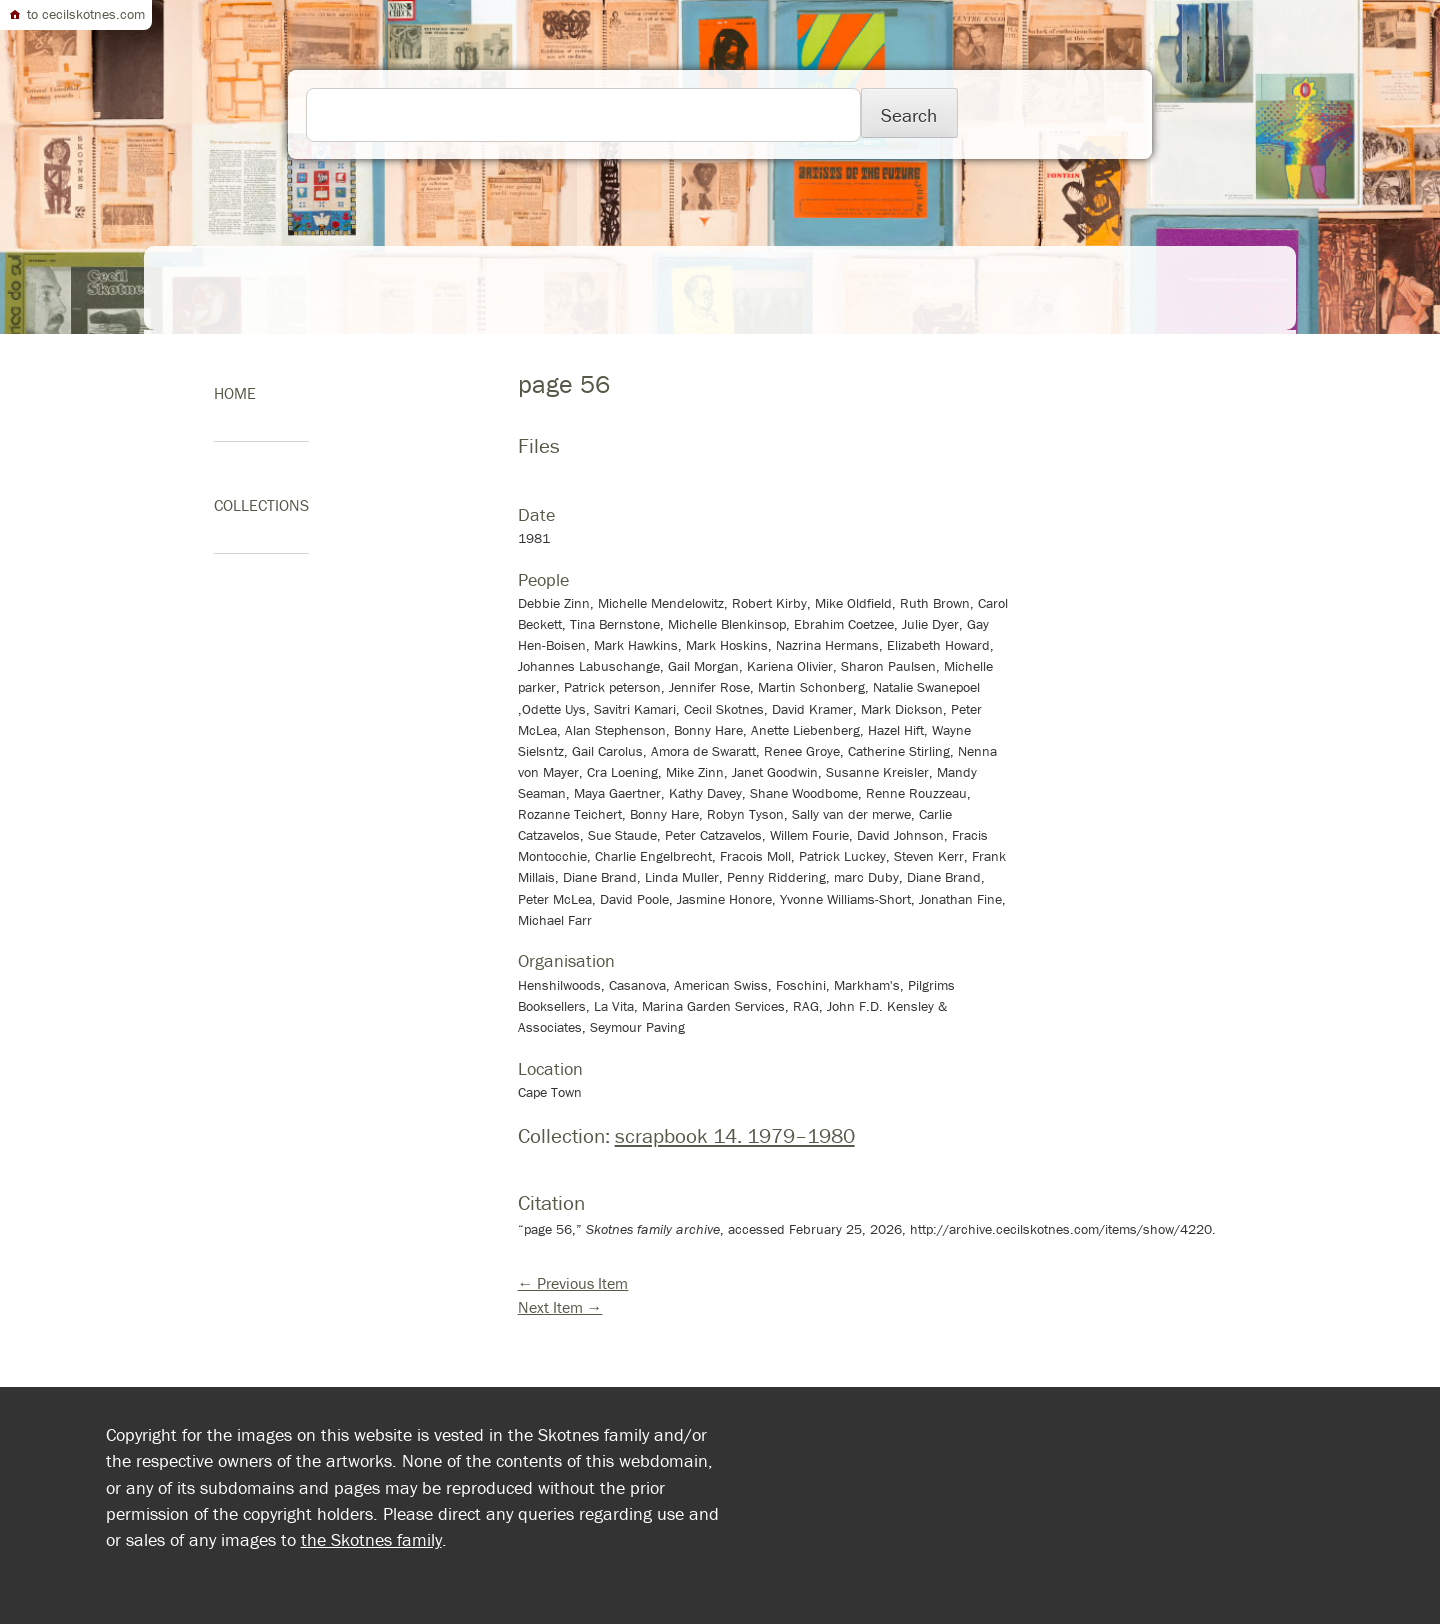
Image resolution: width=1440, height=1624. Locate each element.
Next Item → (560, 1307)
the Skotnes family (371, 1539)
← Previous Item (573, 1283)
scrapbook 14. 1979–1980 (735, 1136)
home (235, 393)
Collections (261, 505)
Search (909, 115)
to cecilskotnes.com (76, 14)
